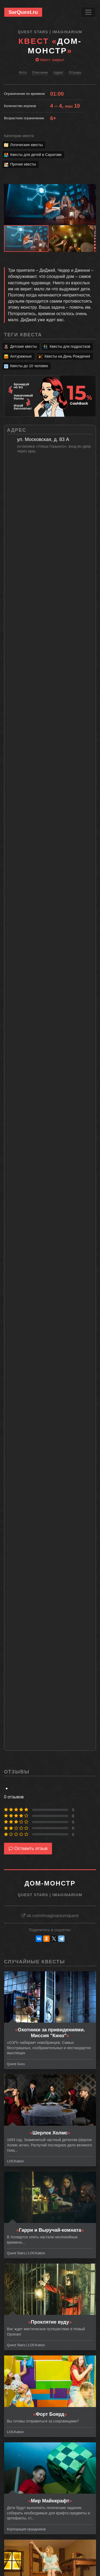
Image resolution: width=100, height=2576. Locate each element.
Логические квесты (23, 145)
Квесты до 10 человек (25, 366)
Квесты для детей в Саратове (32, 155)
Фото (23, 72)
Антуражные (17, 356)
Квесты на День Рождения (64, 356)
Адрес (58, 72)
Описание (40, 72)
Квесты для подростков (66, 346)
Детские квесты (20, 346)
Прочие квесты (19, 164)
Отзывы (75, 72)
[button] (91, 189)
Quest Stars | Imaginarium (50, 32)
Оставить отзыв (28, 1848)
